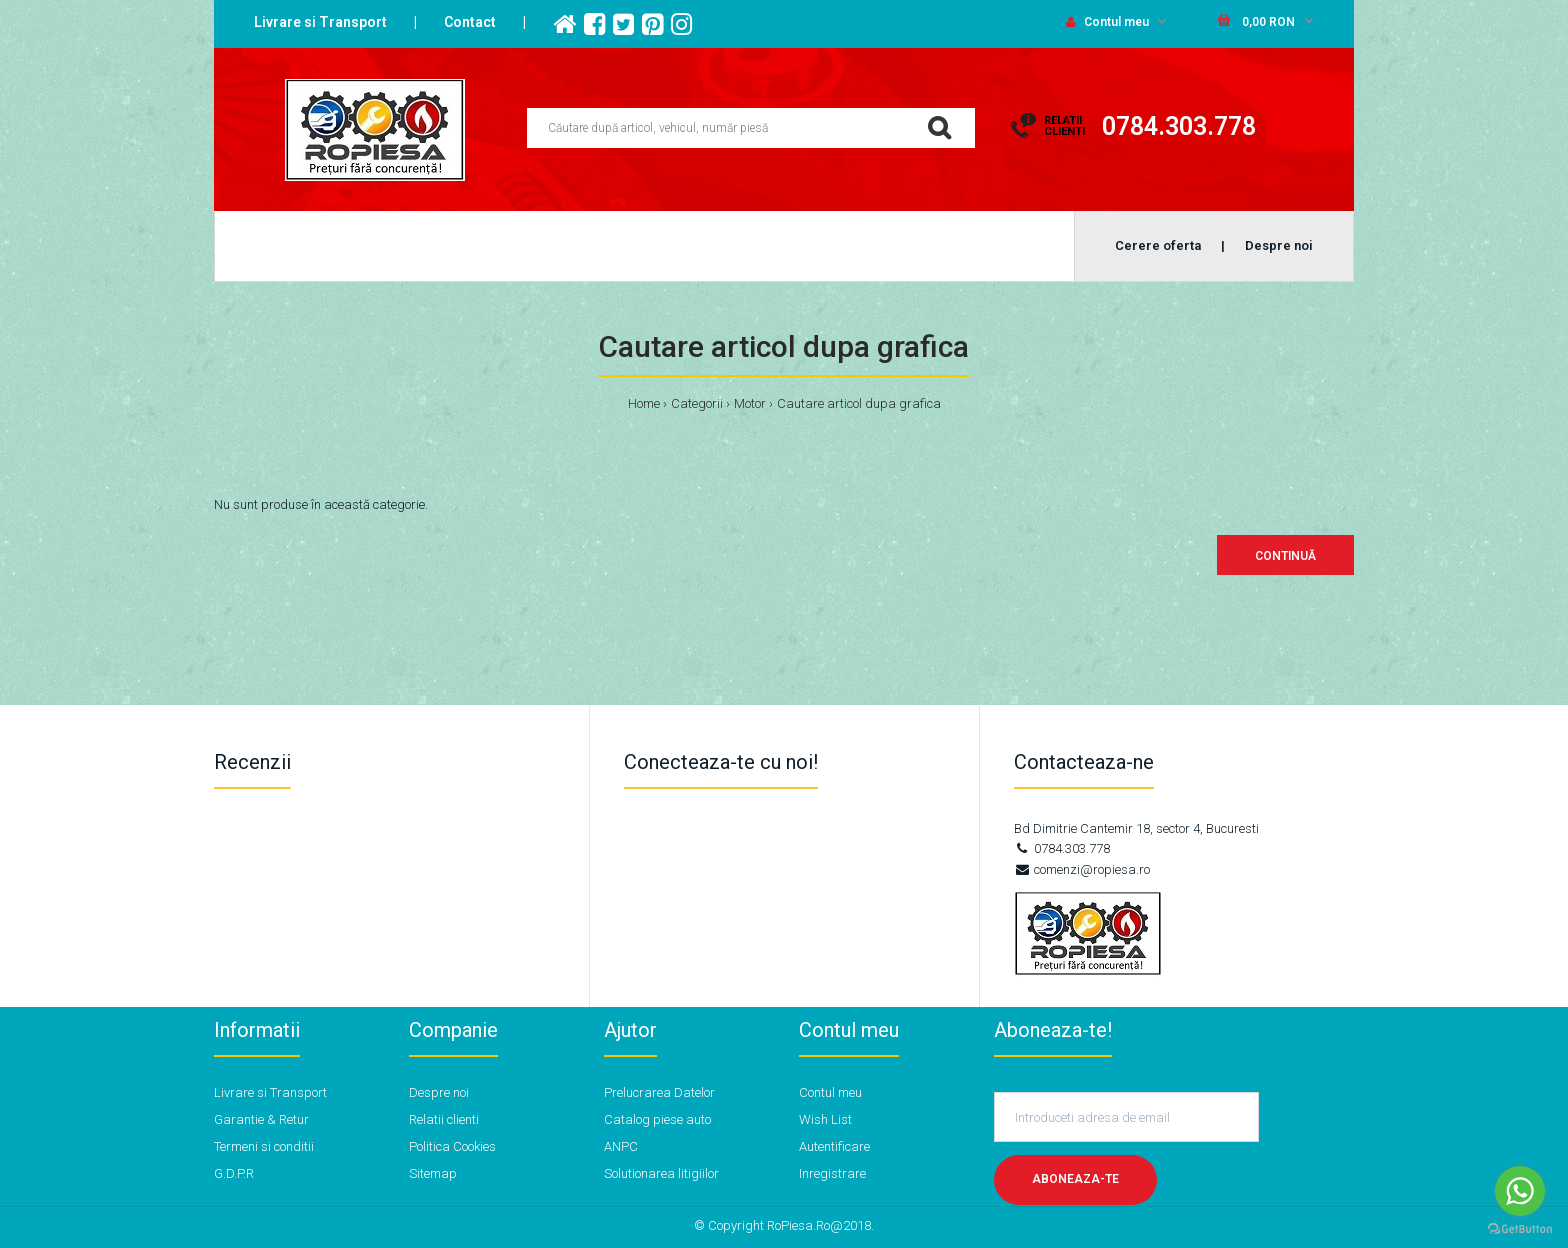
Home (644, 403)
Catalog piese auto (657, 1119)
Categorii (697, 403)
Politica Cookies (452, 1146)
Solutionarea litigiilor (661, 1173)
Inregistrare (832, 1173)
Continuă (1285, 556)
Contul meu (1107, 22)
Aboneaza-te (1075, 1179)
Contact (470, 22)
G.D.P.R (234, 1173)
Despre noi (439, 1092)
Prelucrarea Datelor (659, 1092)
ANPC (621, 1146)
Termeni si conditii (264, 1146)
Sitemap (433, 1173)
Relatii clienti (444, 1119)
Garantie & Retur (261, 1119)
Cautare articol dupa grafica (859, 403)
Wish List (825, 1119)
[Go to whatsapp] (1520, 1191)
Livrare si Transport (320, 22)
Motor (750, 403)
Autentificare (834, 1146)
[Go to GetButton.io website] (1520, 1228)
